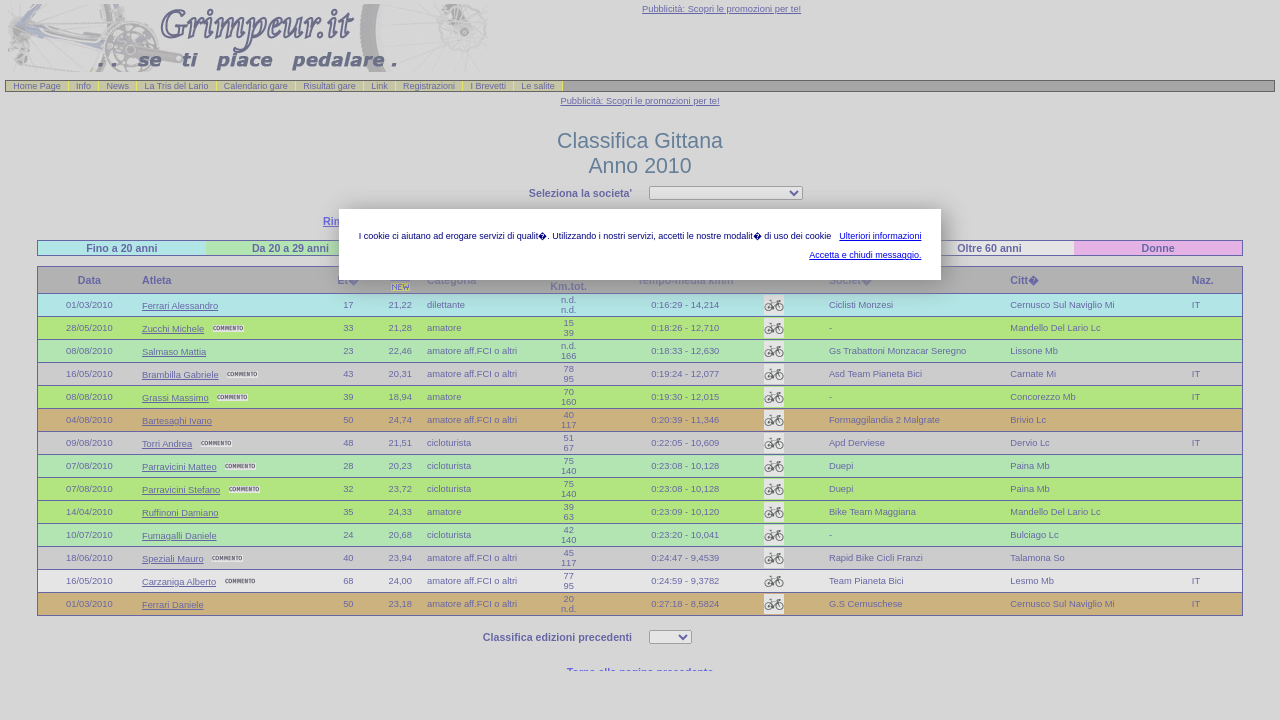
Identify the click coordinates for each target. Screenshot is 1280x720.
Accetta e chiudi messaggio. (865, 255)
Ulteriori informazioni (880, 236)
